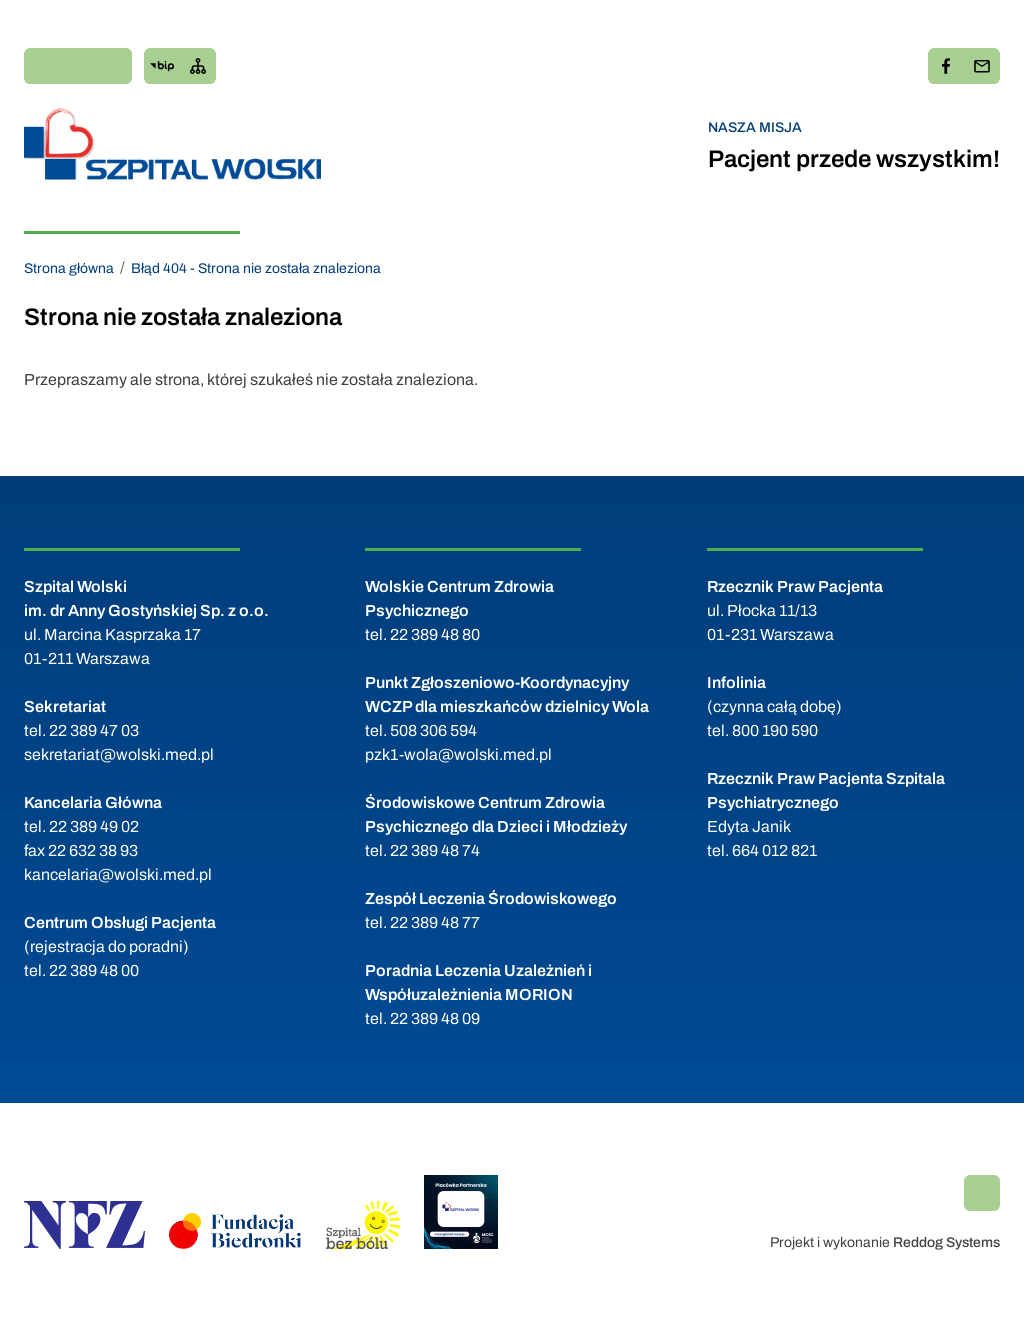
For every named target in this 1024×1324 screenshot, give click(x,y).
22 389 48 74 (435, 850)
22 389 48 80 (435, 634)
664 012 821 (774, 850)
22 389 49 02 (94, 826)
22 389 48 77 (435, 922)
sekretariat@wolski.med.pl (119, 754)
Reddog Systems (946, 1242)
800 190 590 (775, 730)
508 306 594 (433, 730)
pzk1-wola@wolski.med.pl (458, 754)
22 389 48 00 (94, 970)
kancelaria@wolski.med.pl (118, 874)
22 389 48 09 (435, 1018)
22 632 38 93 (93, 850)
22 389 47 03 (94, 730)
